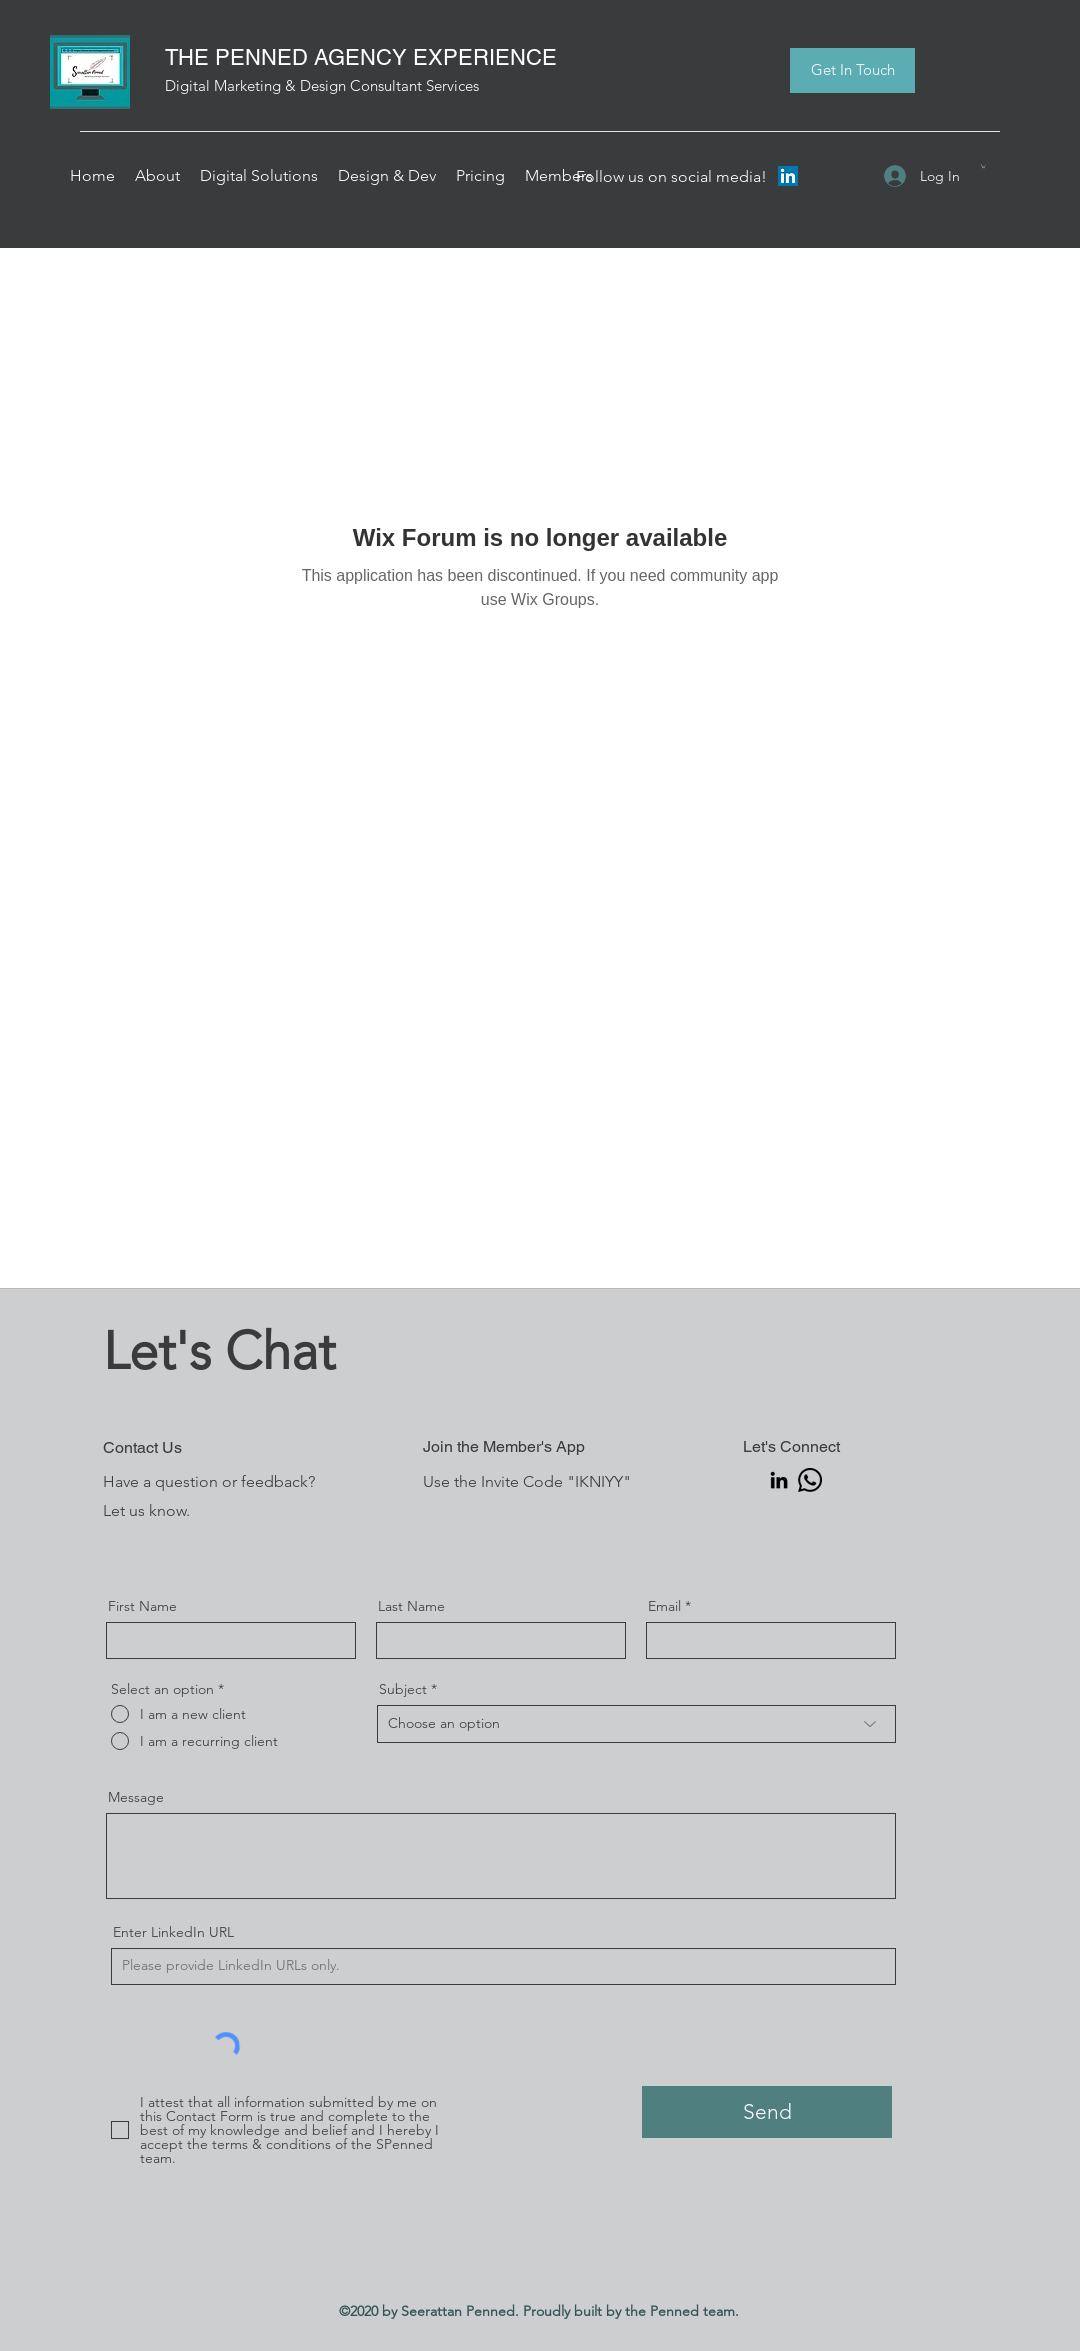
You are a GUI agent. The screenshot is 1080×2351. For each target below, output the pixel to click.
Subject (403, 1689)
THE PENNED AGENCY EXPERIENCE (361, 57)
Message (136, 1797)
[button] (157, 176)
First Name (142, 1606)
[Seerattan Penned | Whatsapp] (810, 1480)
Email (664, 1606)
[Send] (767, 2112)
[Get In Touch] (852, 70)
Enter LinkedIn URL (173, 1932)
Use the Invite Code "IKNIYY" (527, 1481)
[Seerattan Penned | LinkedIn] (779, 1480)
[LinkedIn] (788, 176)
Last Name (411, 1606)
